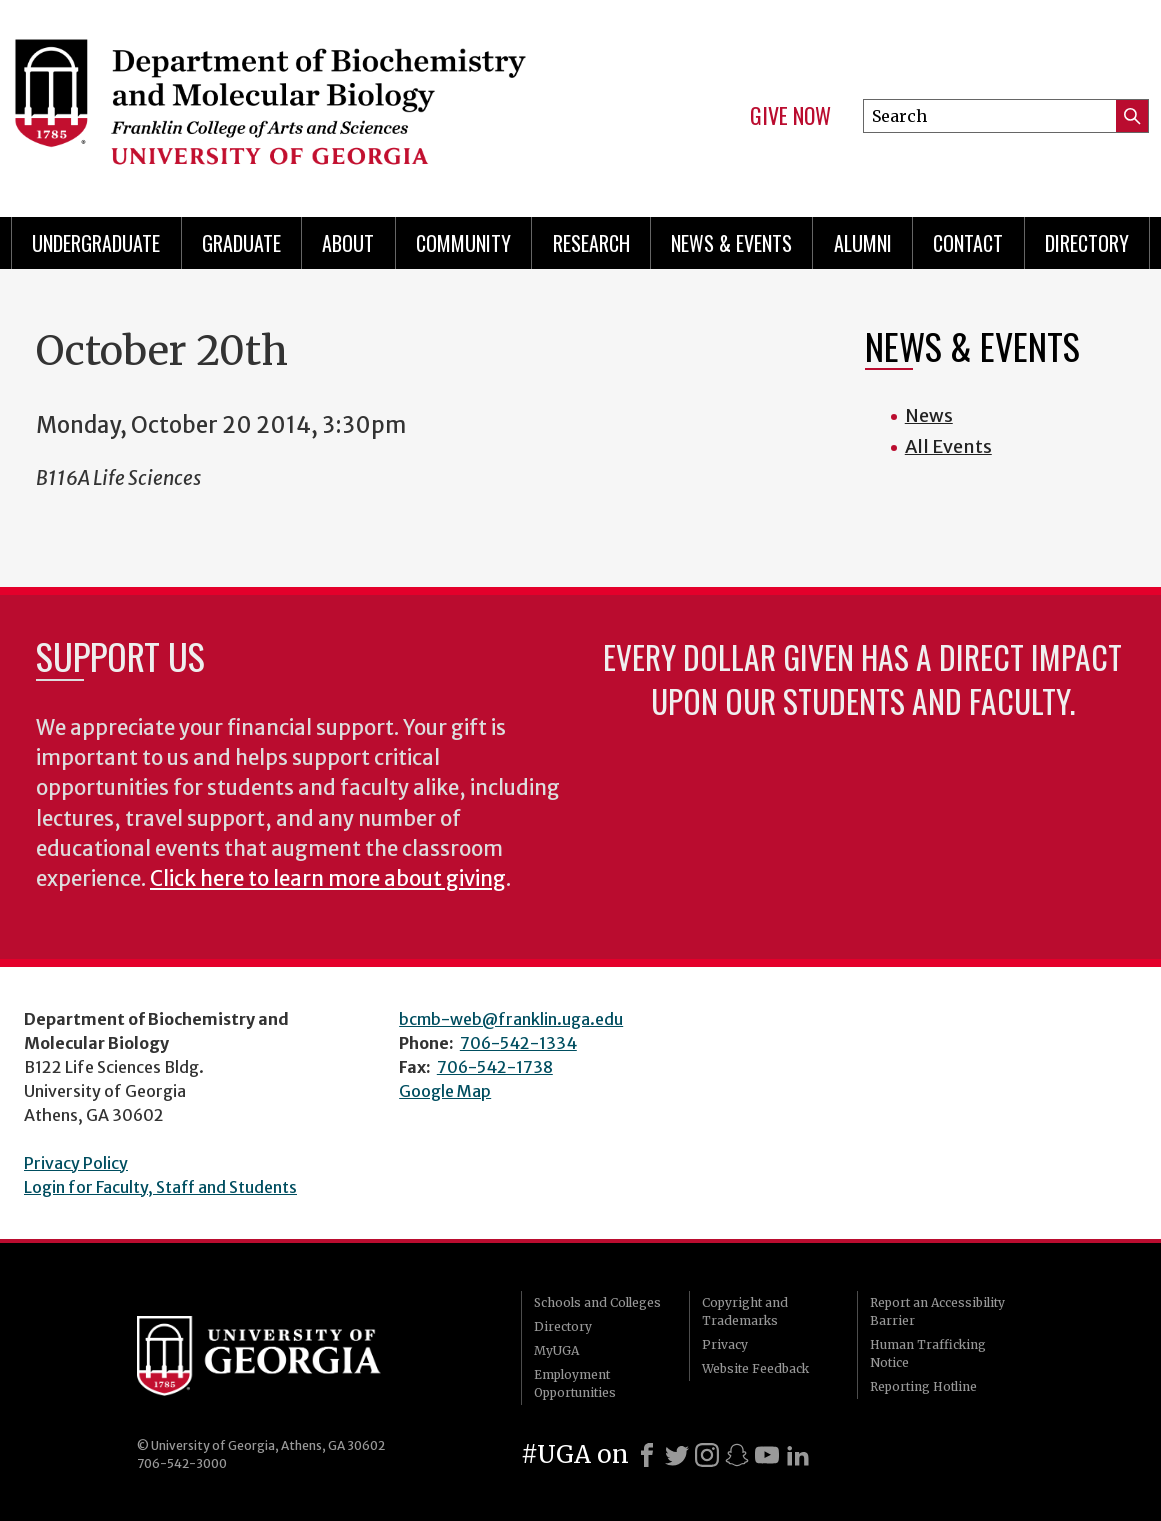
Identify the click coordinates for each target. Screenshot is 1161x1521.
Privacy (725, 1344)
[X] (677, 1455)
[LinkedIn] (798, 1455)
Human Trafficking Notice (928, 1353)
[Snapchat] (737, 1455)
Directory (1087, 243)
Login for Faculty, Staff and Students (160, 1187)
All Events (948, 446)
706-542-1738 (495, 1067)
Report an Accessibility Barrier (937, 1311)
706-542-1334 (518, 1043)
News (929, 415)
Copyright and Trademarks (745, 1311)
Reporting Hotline (923, 1386)
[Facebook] (647, 1455)
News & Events (731, 243)
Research (591, 243)
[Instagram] (707, 1455)
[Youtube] (767, 1455)
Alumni (863, 243)
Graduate (241, 243)
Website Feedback (755, 1368)
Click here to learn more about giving (328, 879)
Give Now (790, 116)
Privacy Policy (76, 1163)
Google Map (445, 1091)
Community (463, 243)
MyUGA (556, 1350)
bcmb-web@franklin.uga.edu (511, 1019)
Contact (968, 243)
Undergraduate (96, 243)
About (348, 243)
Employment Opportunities (575, 1383)
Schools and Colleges (597, 1302)
